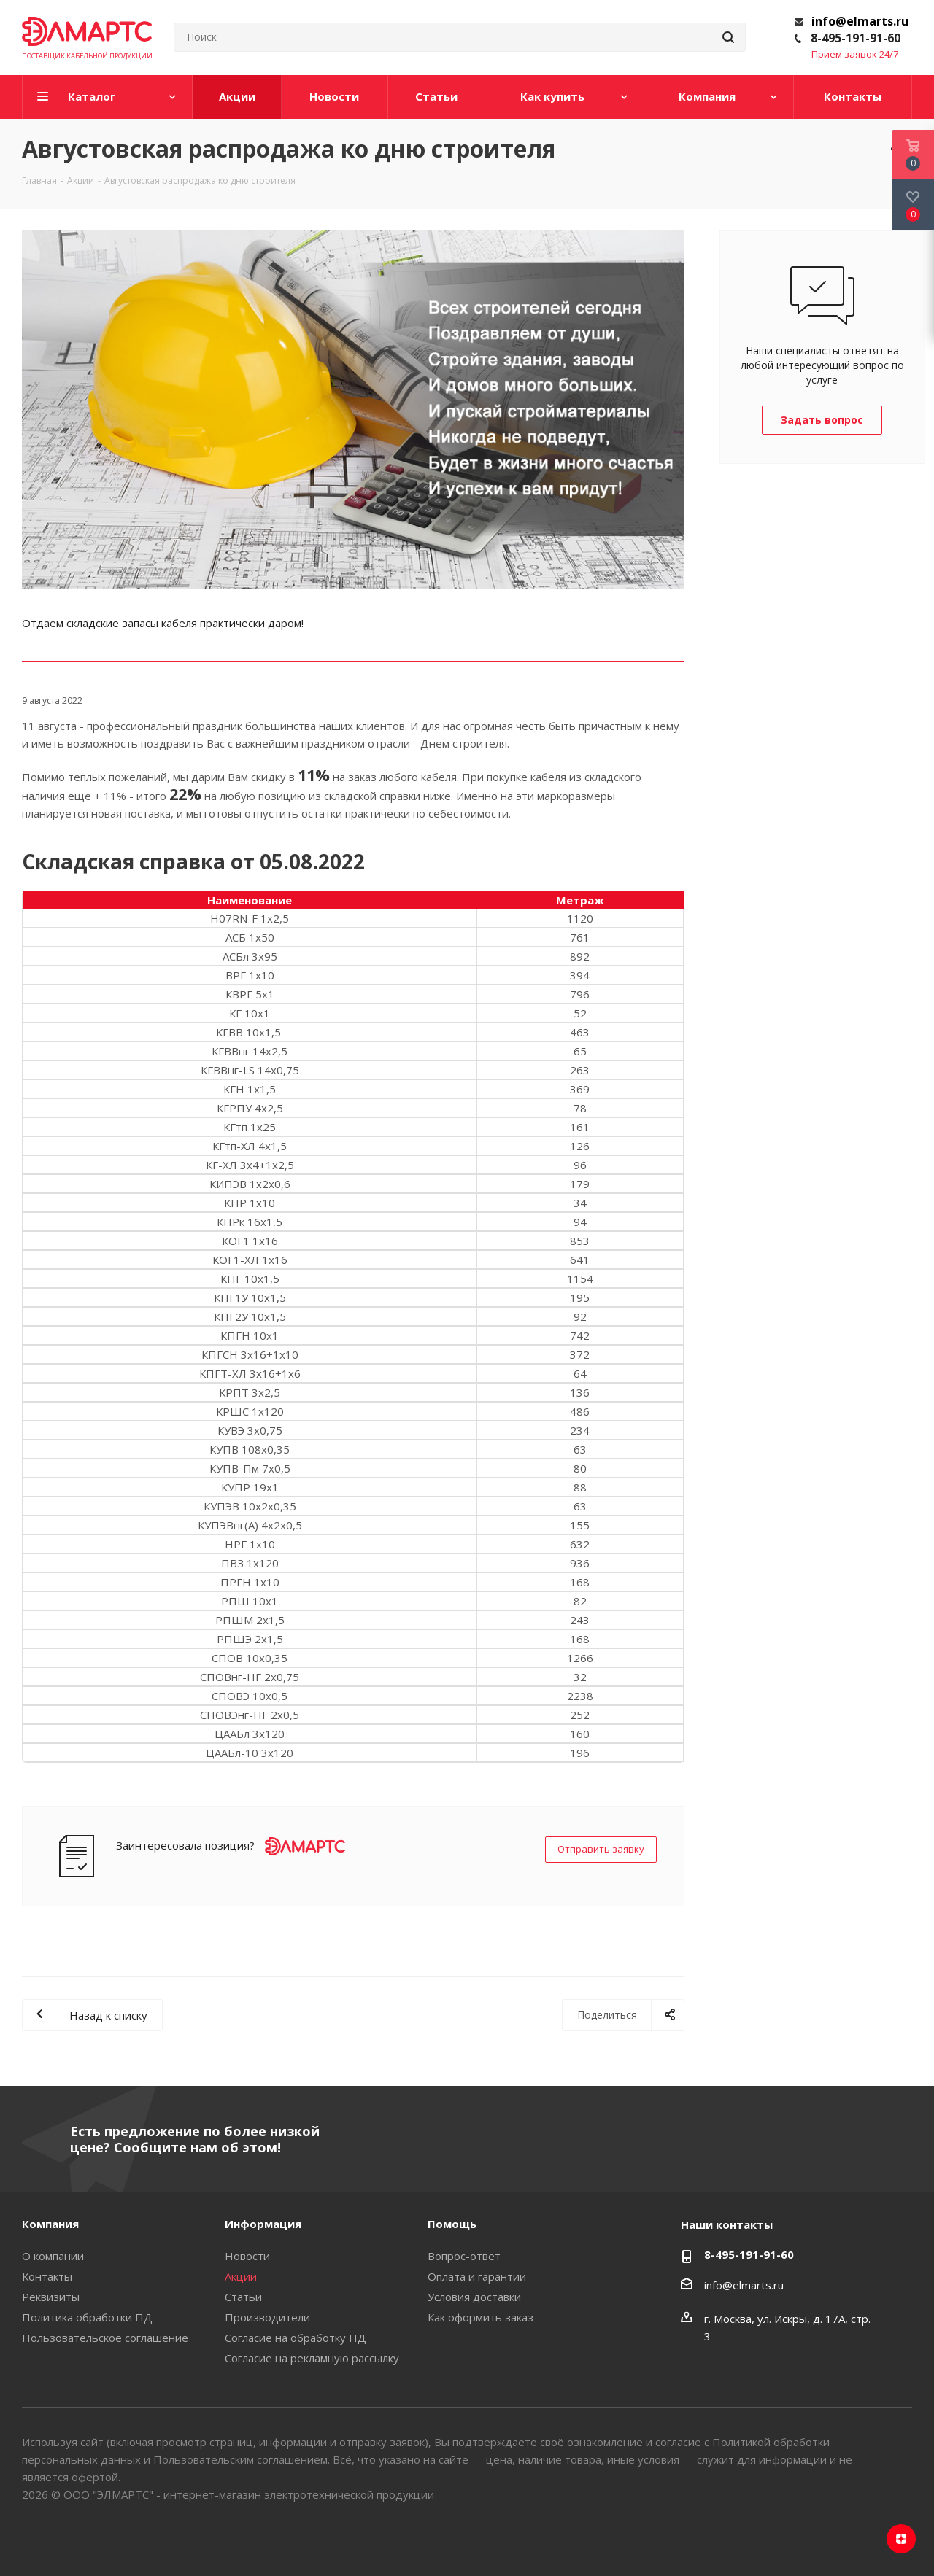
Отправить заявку (600, 1848)
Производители (267, 2317)
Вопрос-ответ (464, 2256)
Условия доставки (474, 2296)
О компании (53, 2256)
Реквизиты (51, 2296)
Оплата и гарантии (477, 2276)
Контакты (47, 2276)
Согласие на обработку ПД (295, 2337)
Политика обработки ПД (87, 2317)
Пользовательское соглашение (105, 2337)
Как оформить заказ (480, 2317)
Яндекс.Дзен (901, 2538)
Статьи (243, 2296)
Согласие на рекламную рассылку (312, 2358)
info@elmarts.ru (859, 21)
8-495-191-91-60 (855, 38)
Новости (247, 2256)
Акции (241, 2276)
